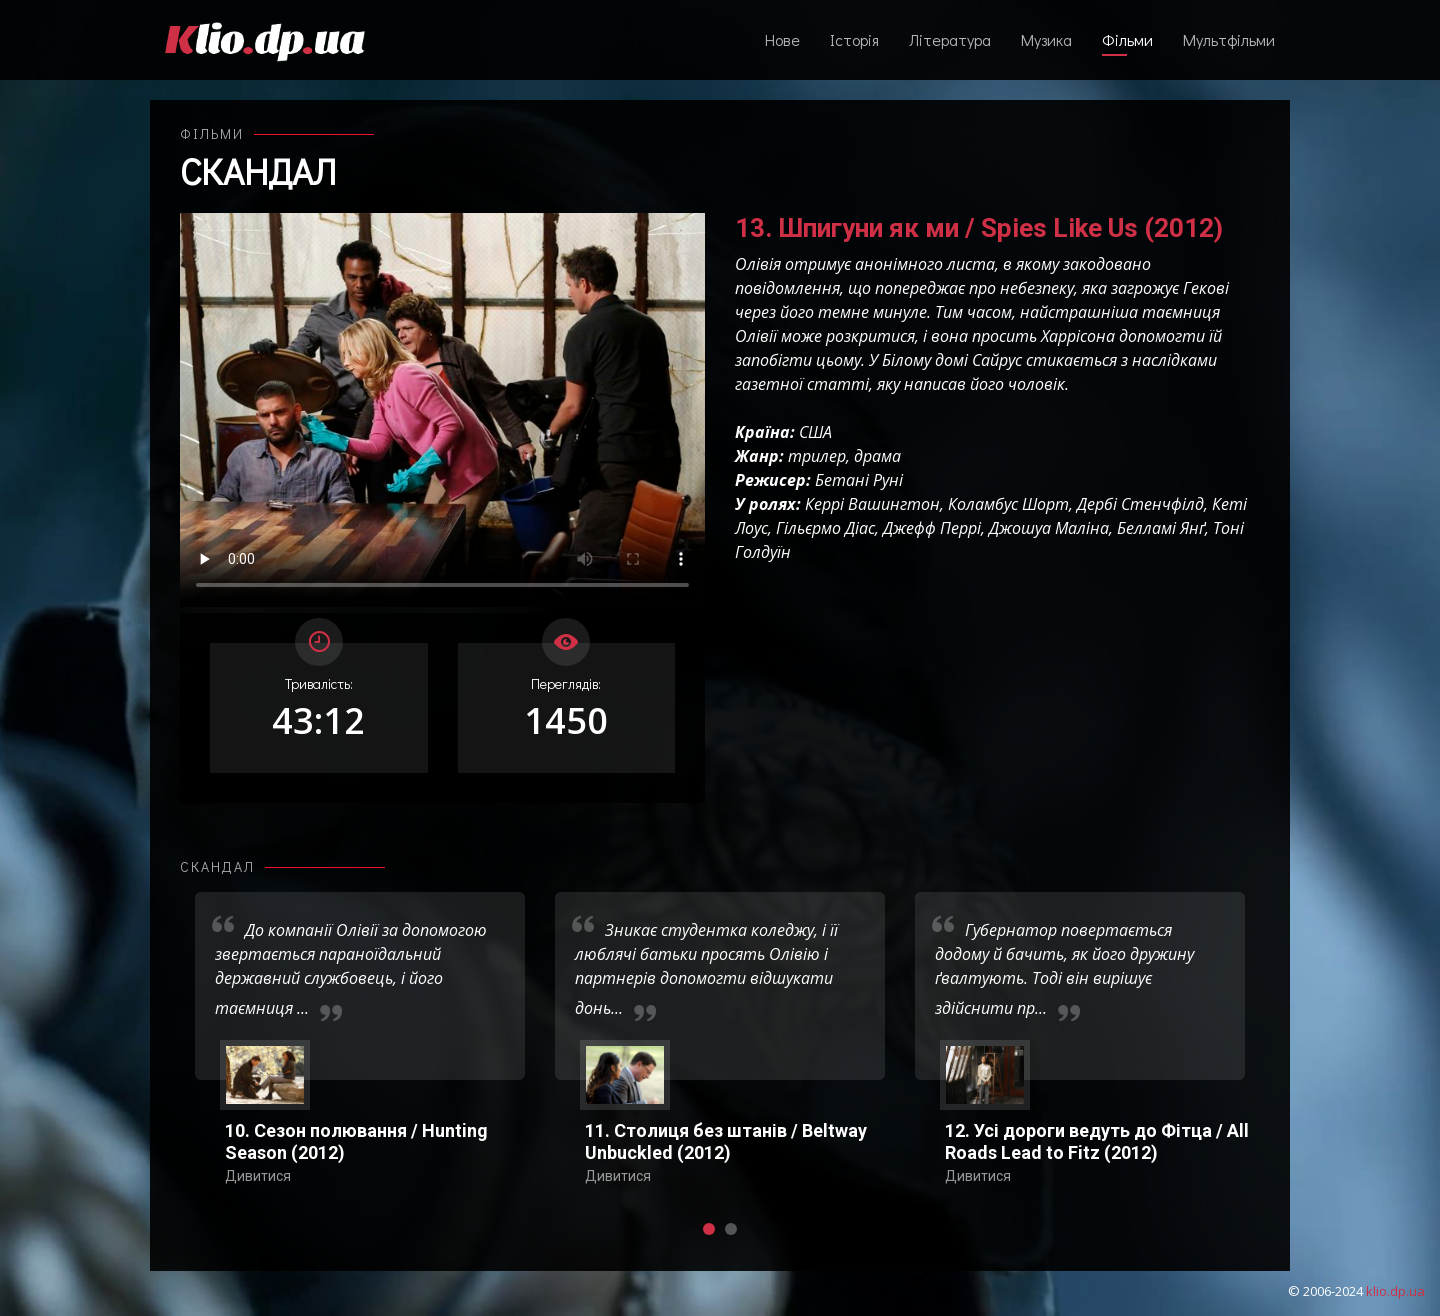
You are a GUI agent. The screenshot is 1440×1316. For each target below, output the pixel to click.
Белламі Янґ (1161, 528)
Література (950, 39)
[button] (709, 1229)
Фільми (1127, 39)
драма (877, 456)
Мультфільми (1229, 39)
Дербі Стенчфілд (1140, 504)
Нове (782, 39)
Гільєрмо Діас (825, 528)
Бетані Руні (859, 480)
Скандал (258, 171)
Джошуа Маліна (1049, 528)
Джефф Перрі (932, 528)
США (815, 432)
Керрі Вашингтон (872, 504)
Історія (854, 39)
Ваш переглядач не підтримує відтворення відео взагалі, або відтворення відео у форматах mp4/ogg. (442, 410)
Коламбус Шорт (1008, 504)
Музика (1046, 39)
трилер (817, 456)
